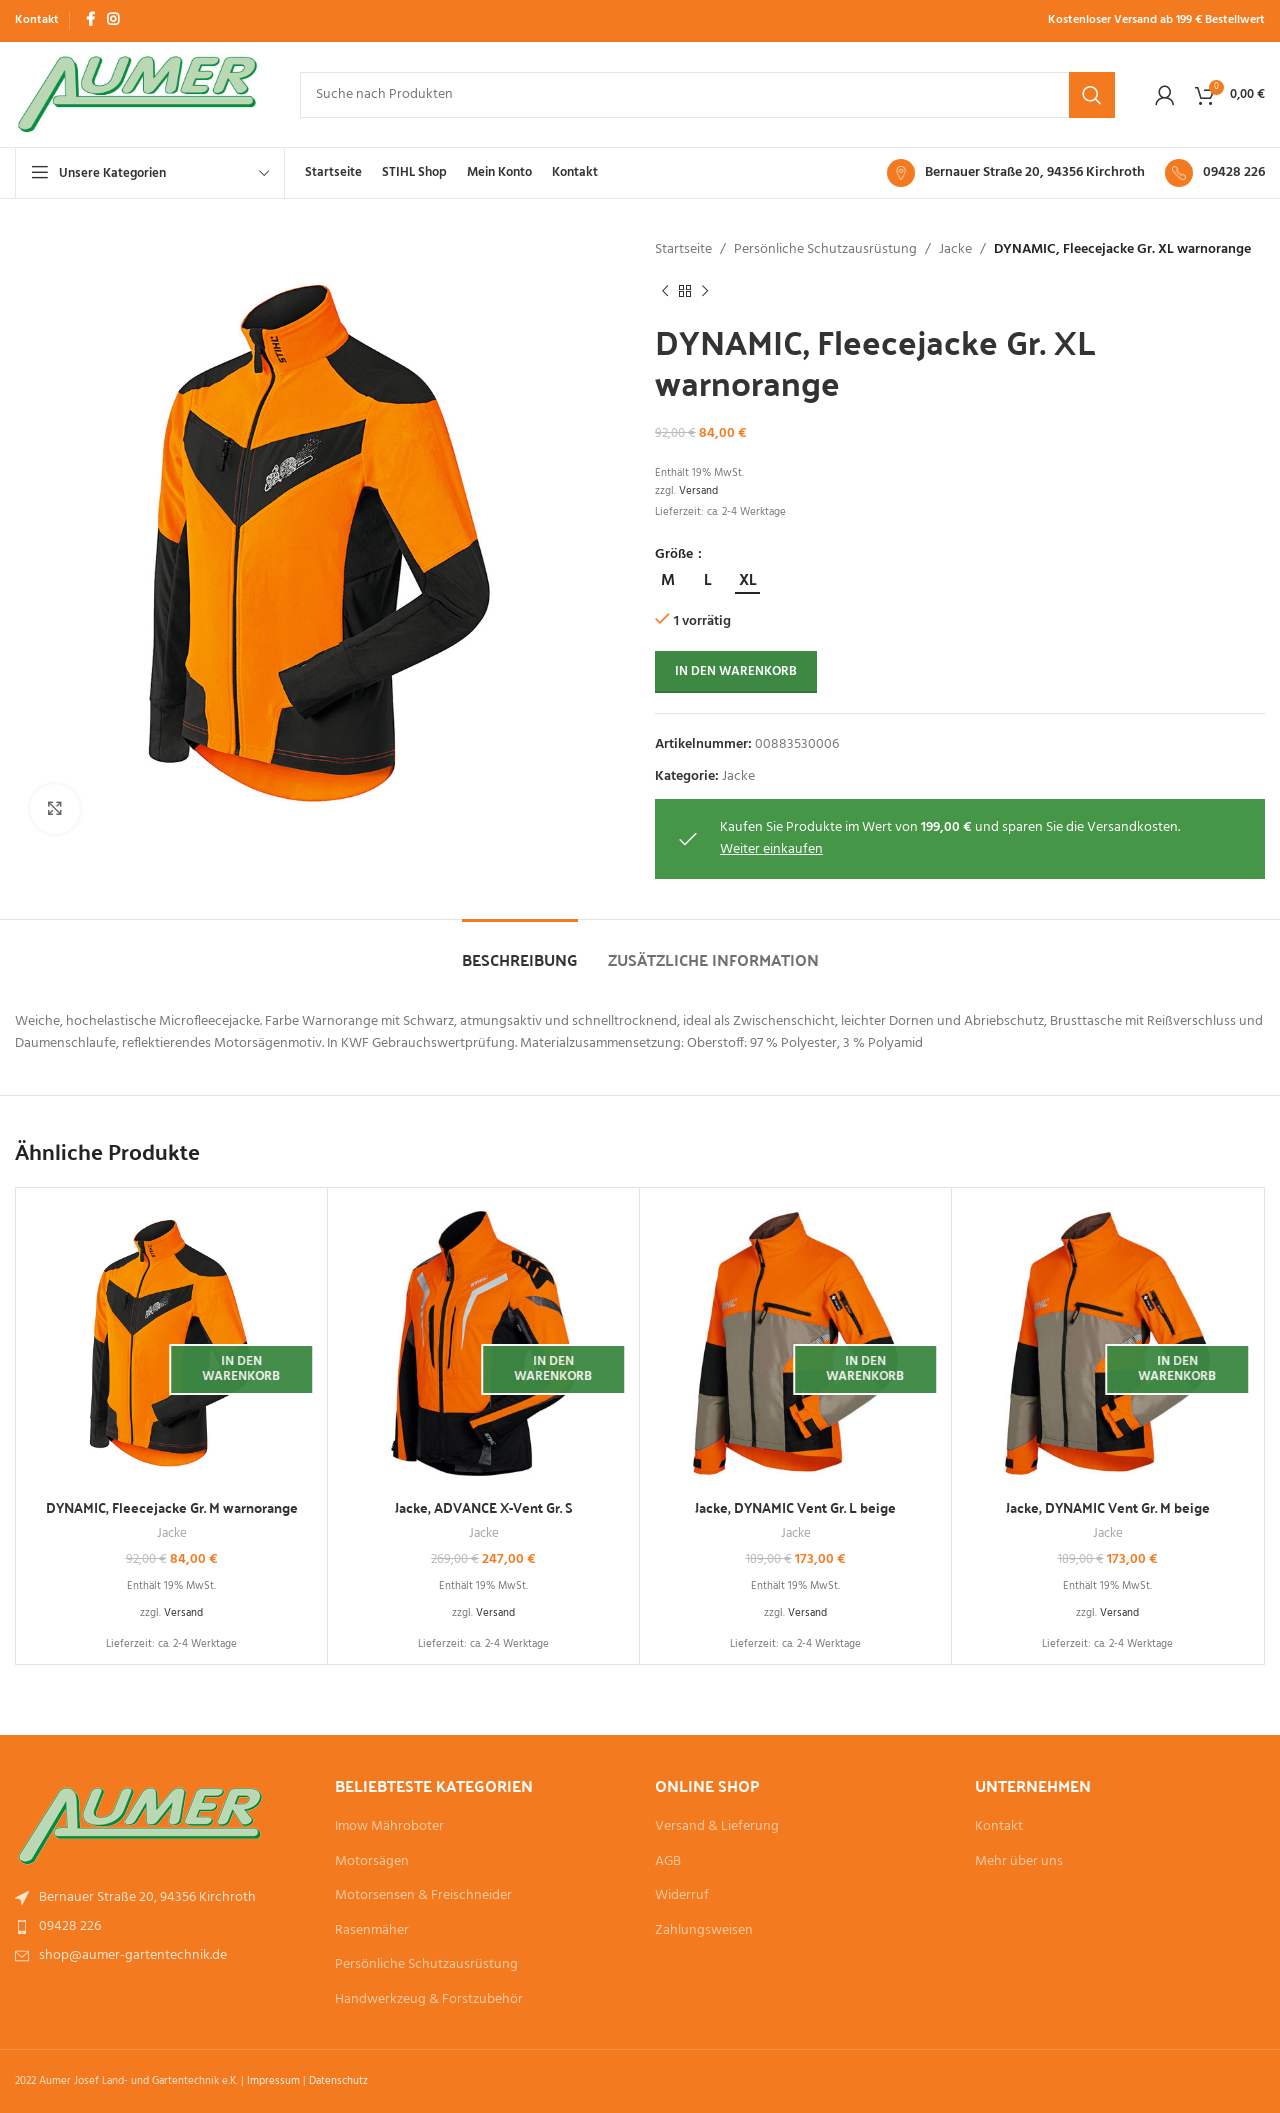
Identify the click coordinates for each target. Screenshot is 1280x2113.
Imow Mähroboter (389, 1827)
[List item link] (160, 1898)
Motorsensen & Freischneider (423, 1896)
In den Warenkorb (736, 671)
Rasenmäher (372, 1931)
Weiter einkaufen (771, 849)
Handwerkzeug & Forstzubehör (429, 2000)
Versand (698, 491)
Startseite (683, 250)
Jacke (955, 250)
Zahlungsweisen (704, 1931)
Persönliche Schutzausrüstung (825, 250)
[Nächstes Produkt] (705, 291)
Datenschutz (338, 2081)
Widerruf (682, 1896)
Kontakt (999, 1827)
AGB (668, 1862)
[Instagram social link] (113, 20)
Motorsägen (372, 1862)
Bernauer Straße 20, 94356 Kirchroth (1035, 172)
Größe (675, 555)
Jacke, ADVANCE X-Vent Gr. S (484, 1507)
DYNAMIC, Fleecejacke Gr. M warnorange (172, 1507)
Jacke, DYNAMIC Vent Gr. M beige (1108, 1507)
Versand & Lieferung (717, 1827)
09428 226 (1234, 172)
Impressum (273, 2081)
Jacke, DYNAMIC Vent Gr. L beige (795, 1507)
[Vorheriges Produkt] (665, 291)
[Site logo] (137, 94)
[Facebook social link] (90, 20)
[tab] (520, 949)
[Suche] (707, 95)
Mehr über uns (1019, 1862)
